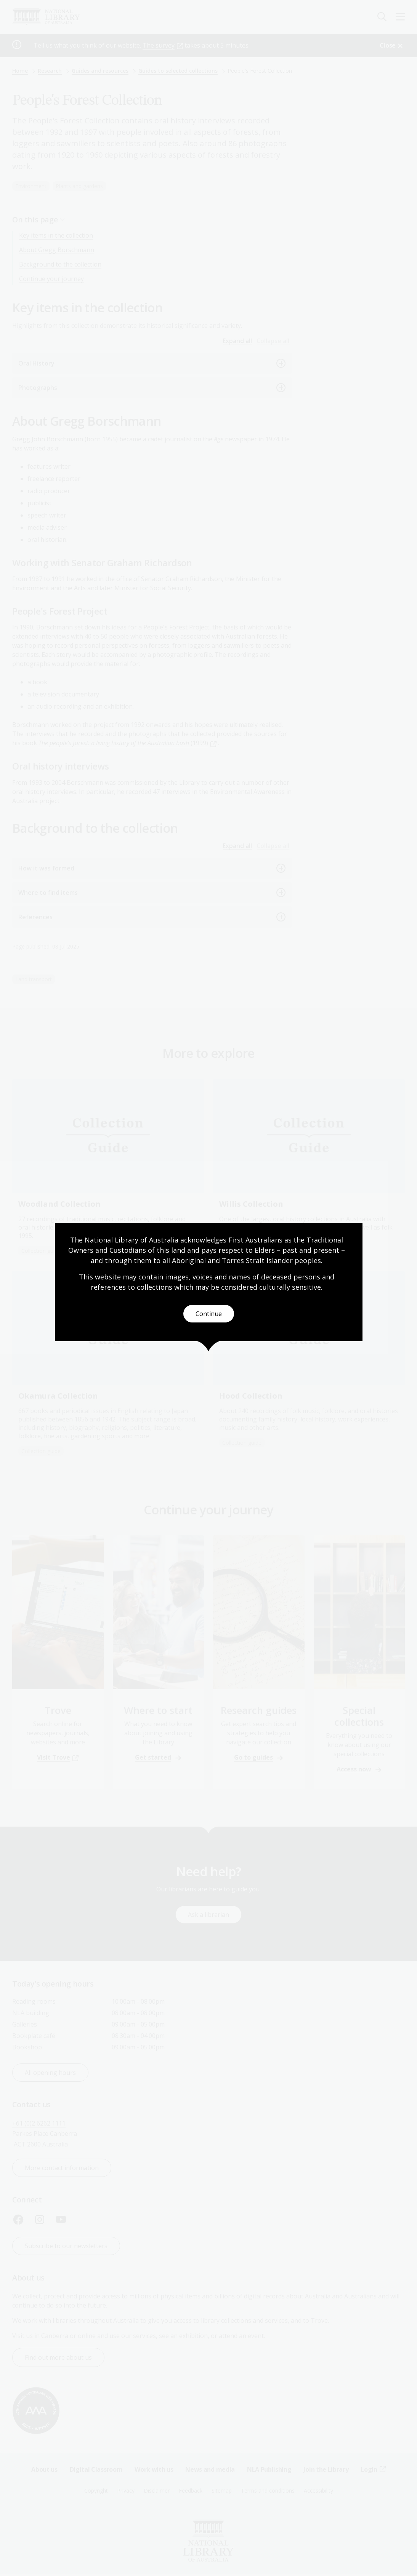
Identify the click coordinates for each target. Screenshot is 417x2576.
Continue (209, 1314)
